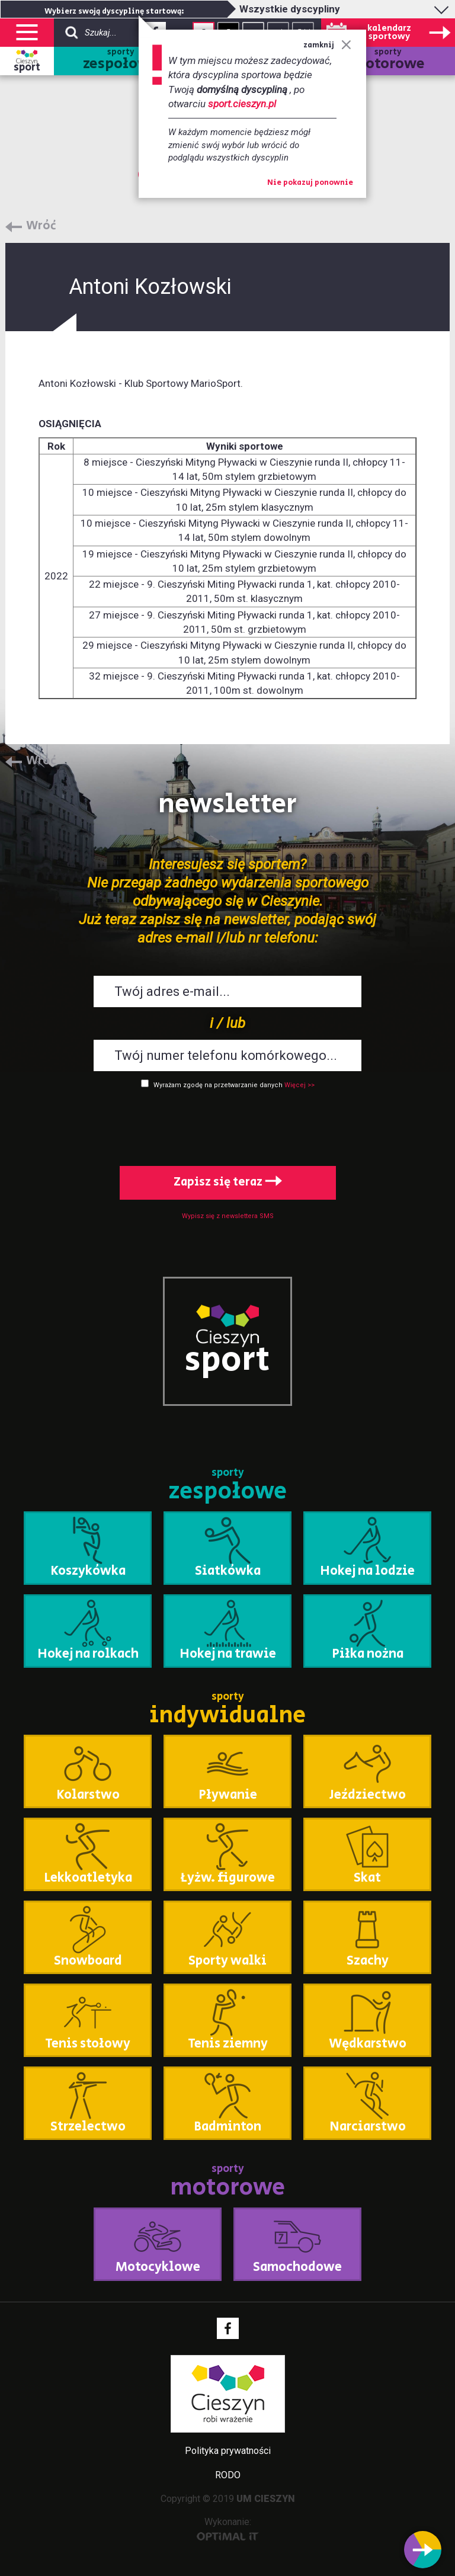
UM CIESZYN (265, 2498)
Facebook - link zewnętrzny (228, 2328)
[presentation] (227, 1125)
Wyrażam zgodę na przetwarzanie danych (218, 1085)
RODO (228, 2475)
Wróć (41, 226)
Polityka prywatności (228, 2450)
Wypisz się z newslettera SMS (228, 1216)
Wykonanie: (228, 2528)
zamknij (327, 45)
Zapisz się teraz (228, 1182)
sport (27, 67)
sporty (120, 61)
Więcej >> (299, 1085)
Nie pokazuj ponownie (310, 183)
